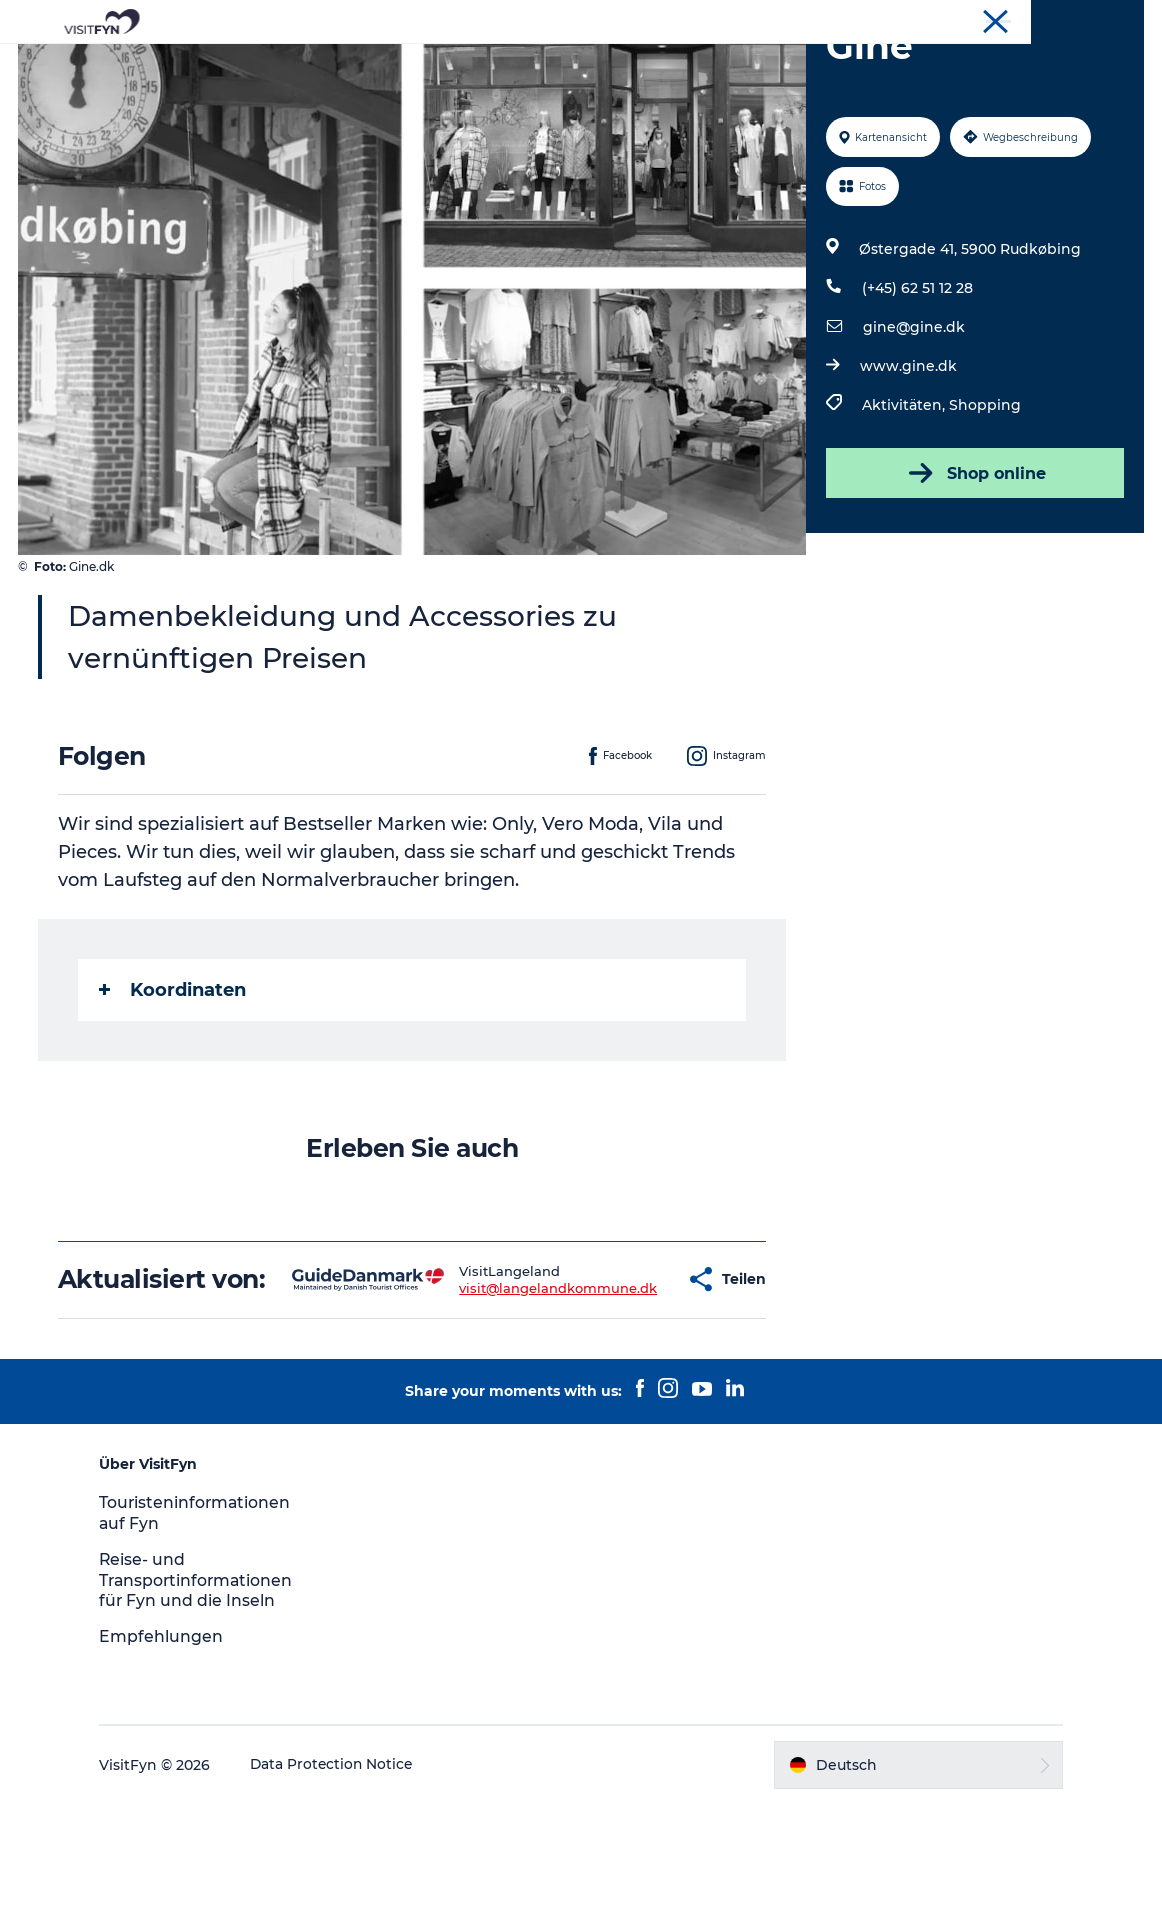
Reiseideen (364, 64)
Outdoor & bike (493, 64)
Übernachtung (783, 64)
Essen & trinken (639, 64)
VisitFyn (1118, 19)
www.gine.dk (907, 461)
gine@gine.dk (913, 422)
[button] (622, 1389)
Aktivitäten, (904, 500)
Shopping (984, 500)
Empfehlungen (171, 1760)
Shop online (973, 568)
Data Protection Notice (343, 1889)
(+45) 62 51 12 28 (916, 383)
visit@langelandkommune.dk (496, 1397)
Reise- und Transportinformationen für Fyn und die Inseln (208, 1704)
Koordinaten (174, 1085)
